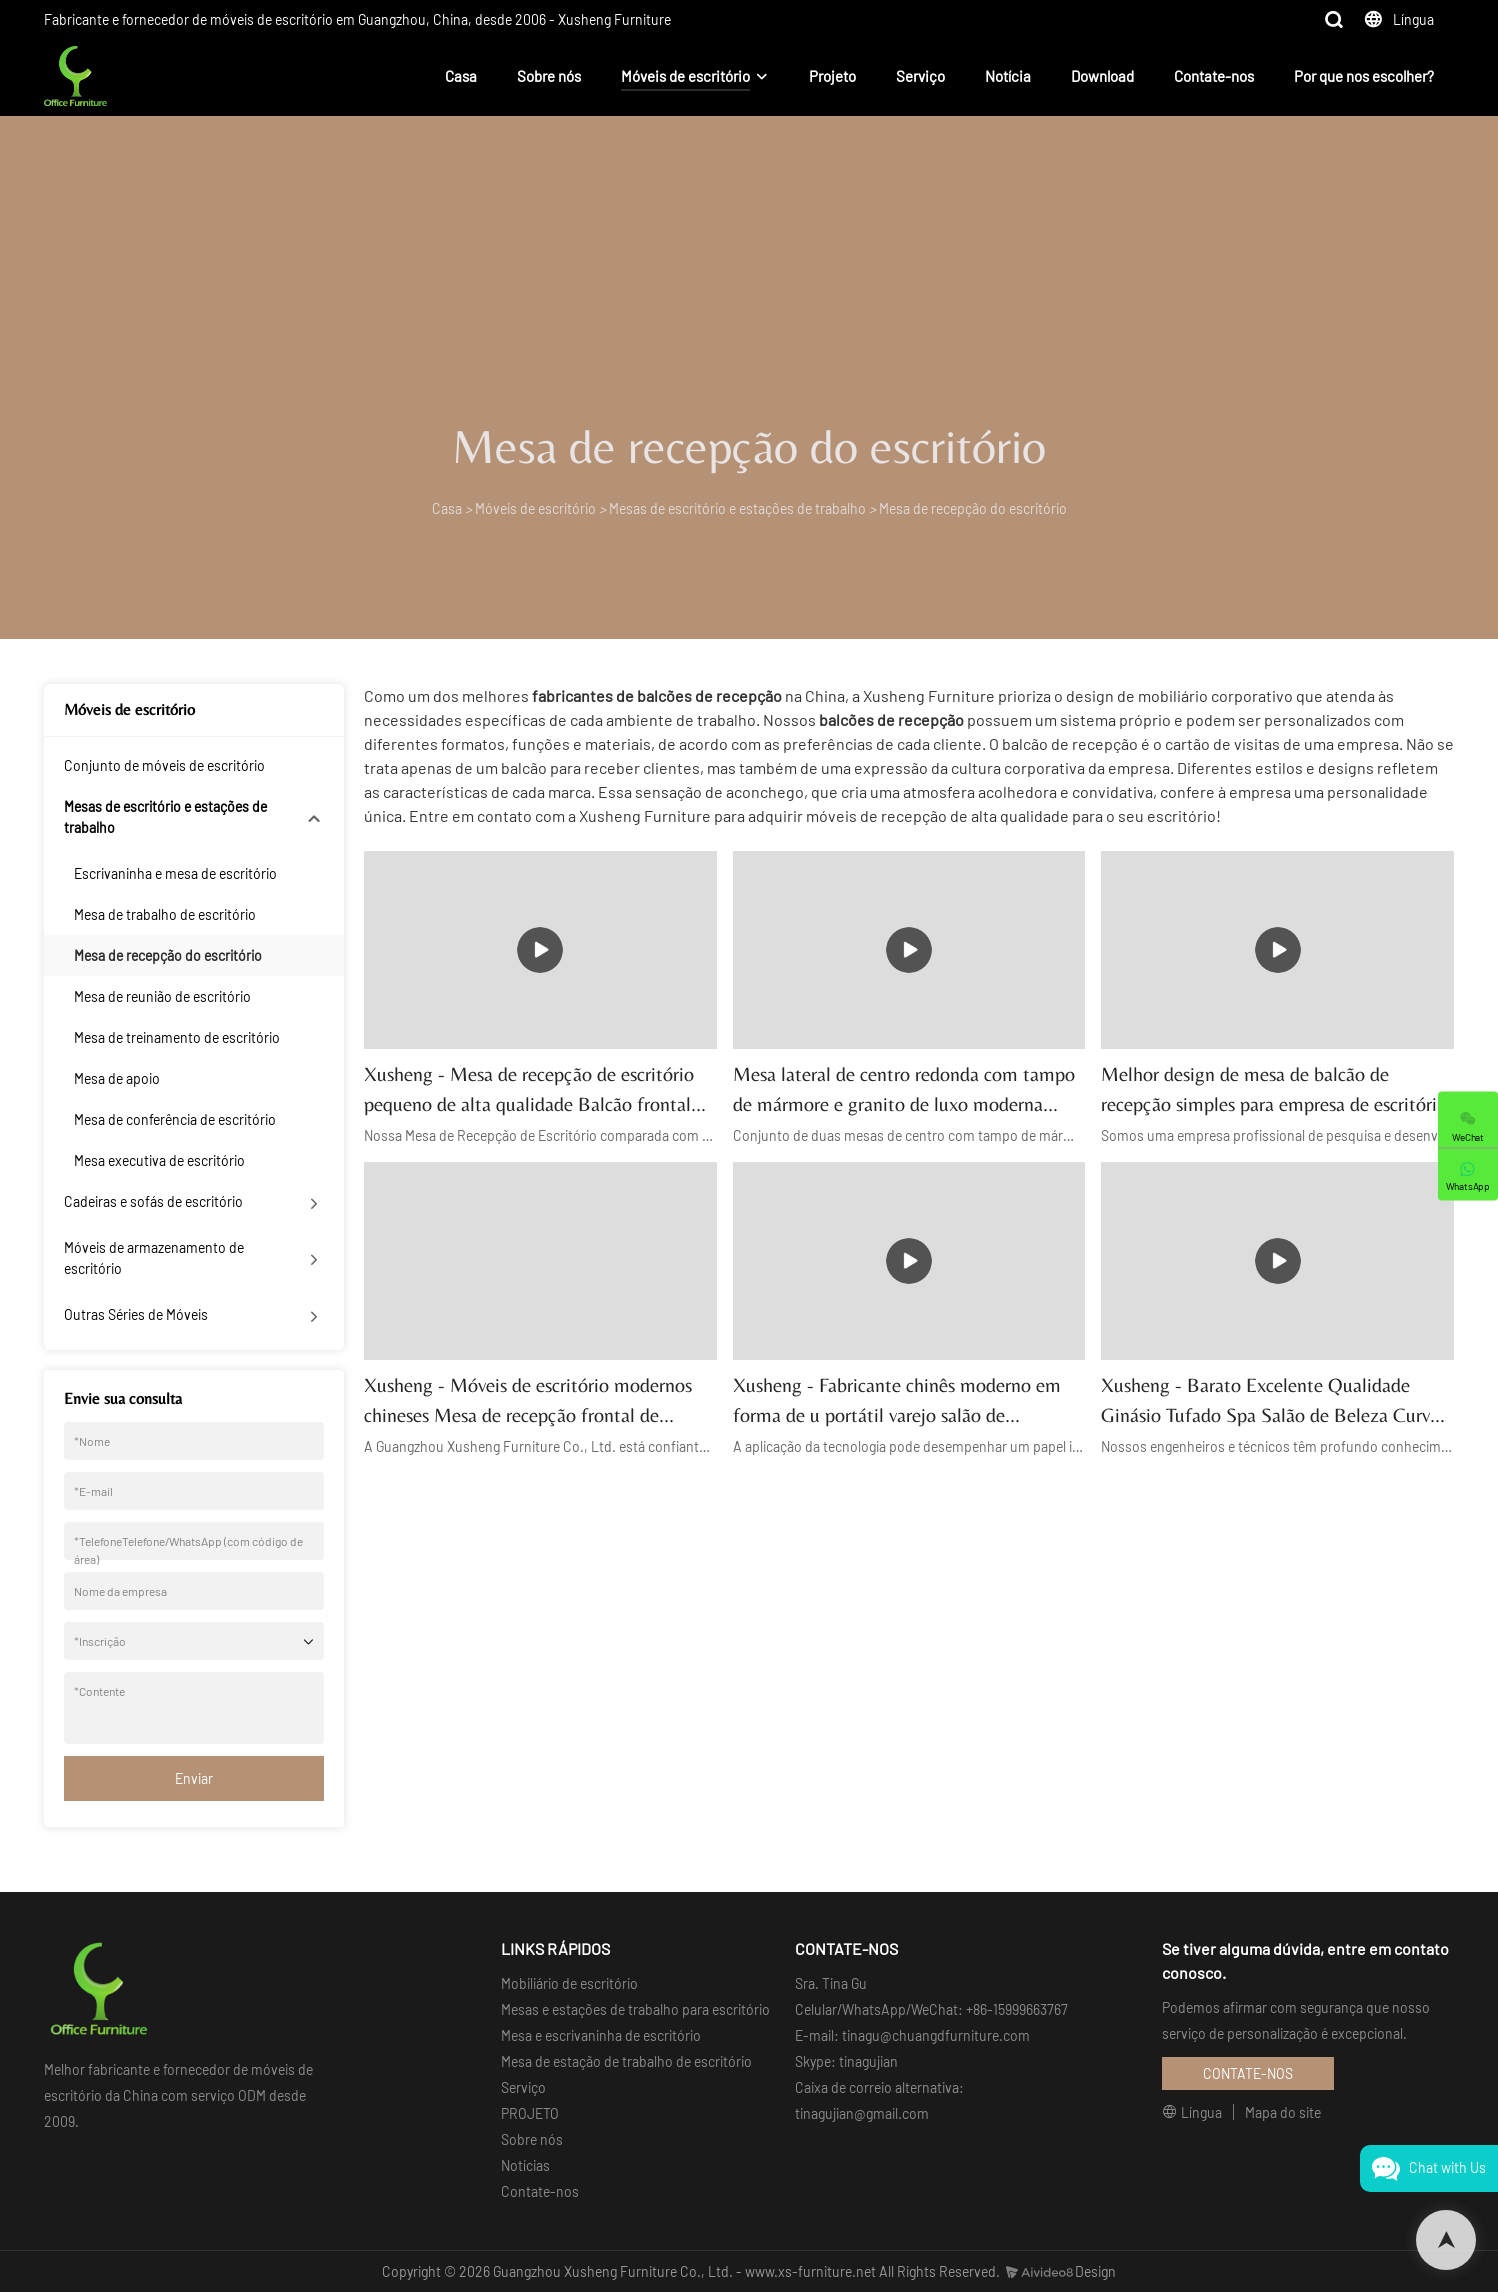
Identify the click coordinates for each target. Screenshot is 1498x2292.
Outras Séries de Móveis (136, 1314)
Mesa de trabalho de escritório (165, 914)
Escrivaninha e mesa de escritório (175, 873)
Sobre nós (549, 76)
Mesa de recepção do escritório (973, 508)
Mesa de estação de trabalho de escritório (626, 2061)
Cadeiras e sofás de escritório (153, 1201)
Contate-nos (1214, 76)
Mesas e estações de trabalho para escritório (635, 2009)
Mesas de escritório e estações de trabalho (737, 508)
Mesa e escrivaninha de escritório (601, 2035)
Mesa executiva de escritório (159, 1160)
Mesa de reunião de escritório (162, 996)
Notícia (1008, 76)
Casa (461, 76)
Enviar (194, 1778)
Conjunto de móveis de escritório (164, 765)
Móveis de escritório (685, 76)
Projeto (832, 76)
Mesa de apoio (117, 1078)
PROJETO (530, 2113)
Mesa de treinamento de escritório (177, 1037)
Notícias (525, 2165)
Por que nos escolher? (1364, 76)
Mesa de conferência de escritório (175, 1119)
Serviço (920, 76)
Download (1102, 76)
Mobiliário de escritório (569, 1983)
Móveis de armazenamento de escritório (154, 1258)
